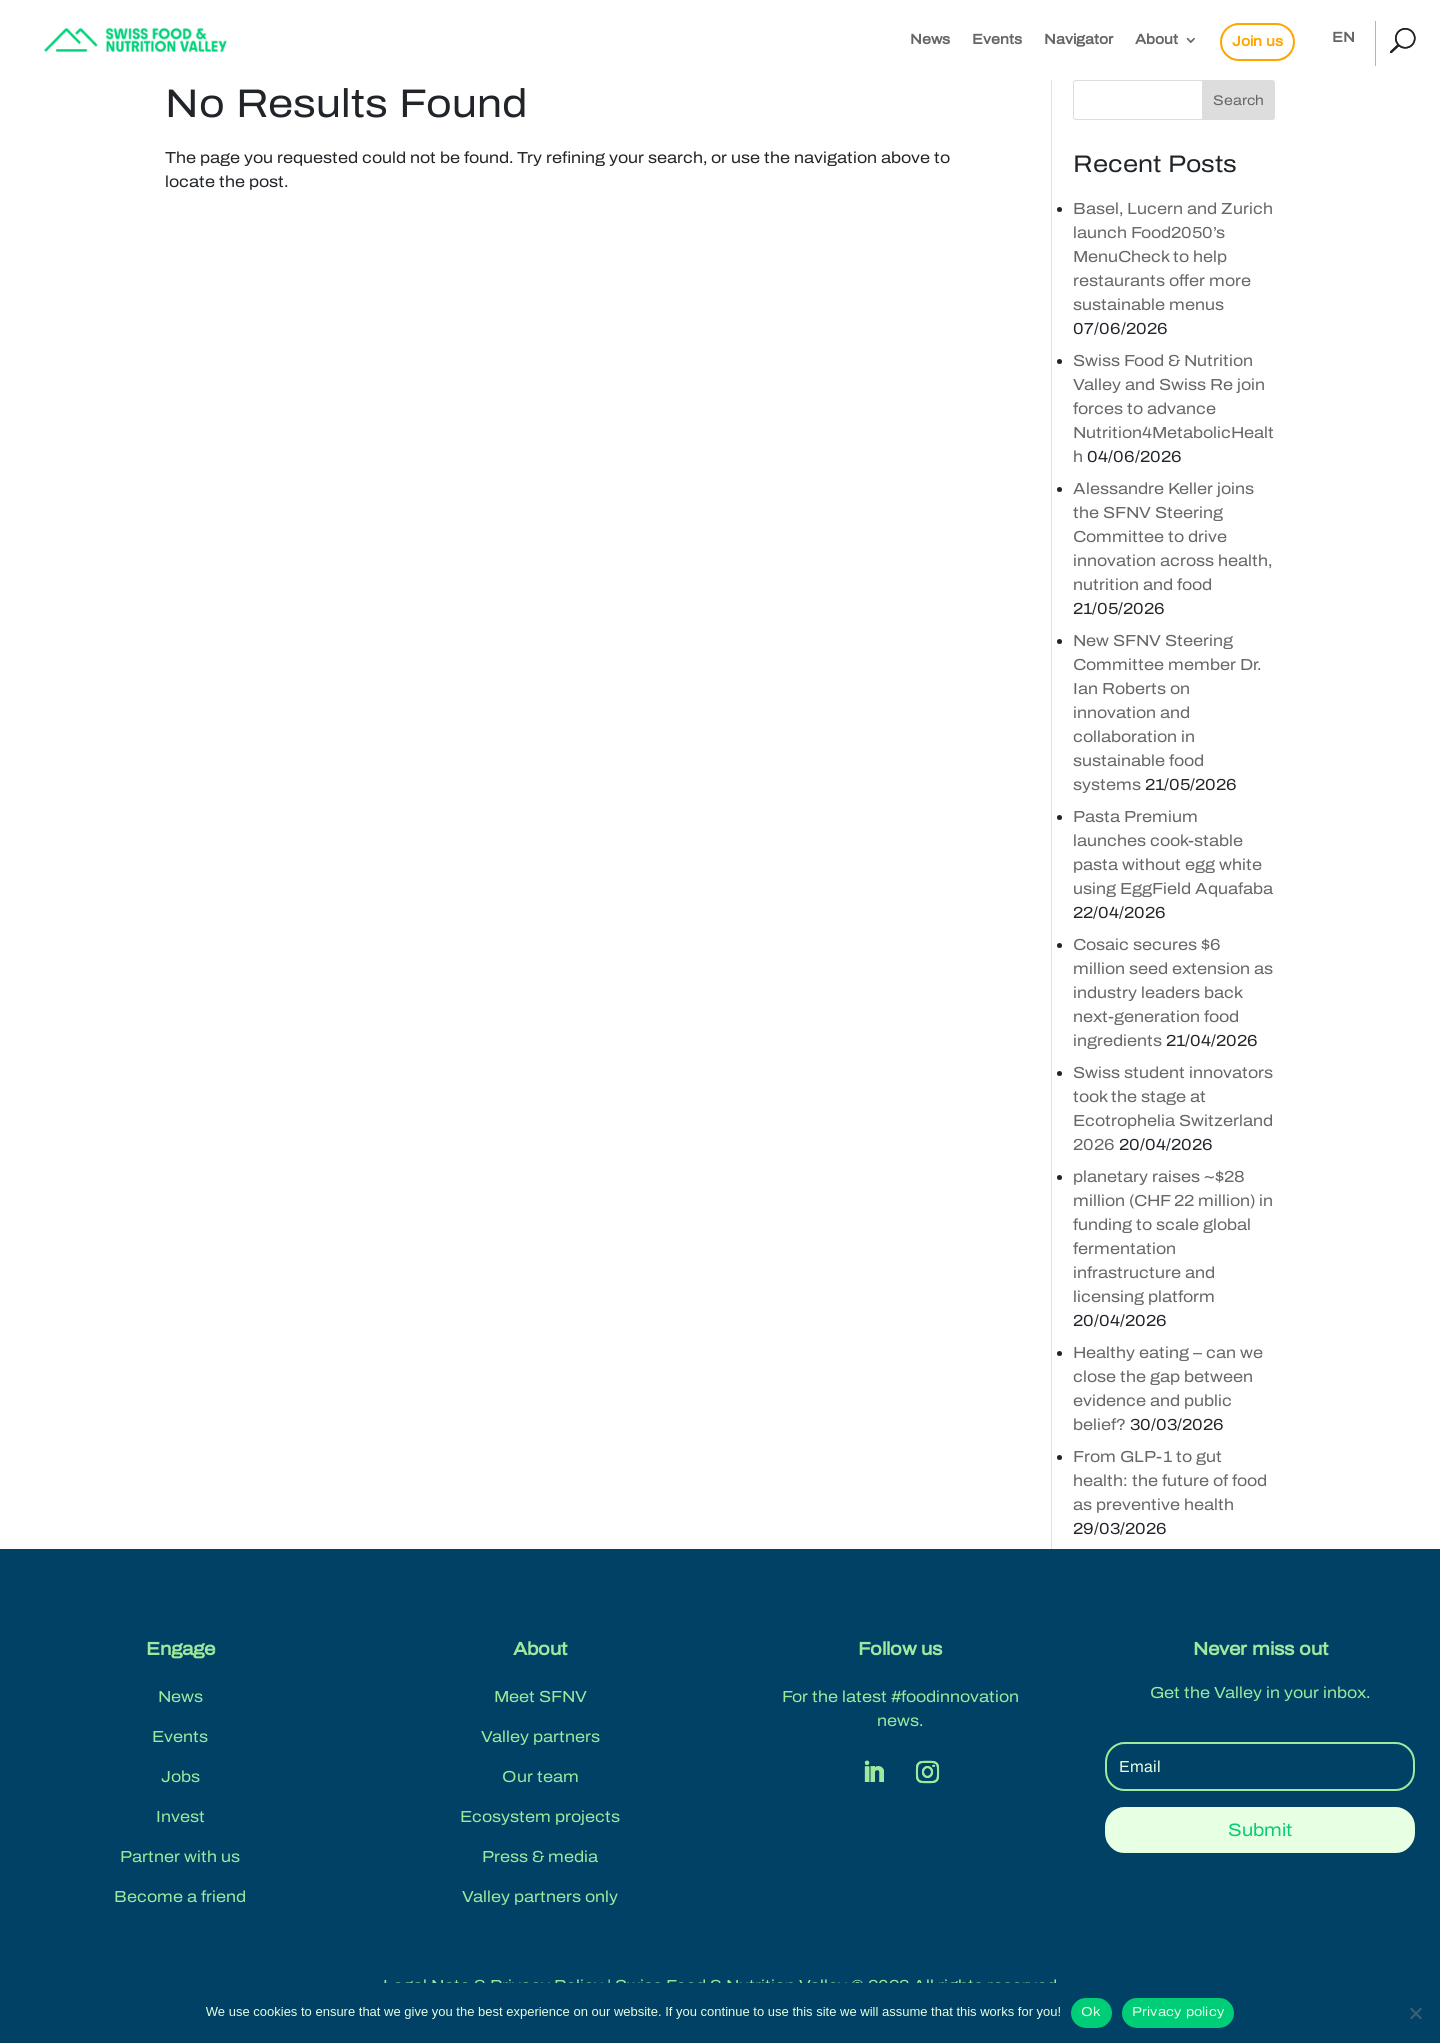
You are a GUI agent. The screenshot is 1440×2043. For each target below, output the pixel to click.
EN (1343, 38)
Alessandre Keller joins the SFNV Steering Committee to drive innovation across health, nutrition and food (1172, 536)
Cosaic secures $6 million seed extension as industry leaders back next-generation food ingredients (1173, 992)
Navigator (1078, 40)
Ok (1091, 2012)
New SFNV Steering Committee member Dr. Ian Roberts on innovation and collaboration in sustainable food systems (1167, 712)
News (930, 40)
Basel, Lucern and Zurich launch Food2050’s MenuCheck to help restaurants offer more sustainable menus (1173, 256)
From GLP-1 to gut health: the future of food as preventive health (1170, 1480)
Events (997, 40)
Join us (1257, 41)
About (1156, 40)
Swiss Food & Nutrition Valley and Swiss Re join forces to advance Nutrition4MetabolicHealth (1173, 408)
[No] (1415, 2013)
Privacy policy (1178, 2012)
